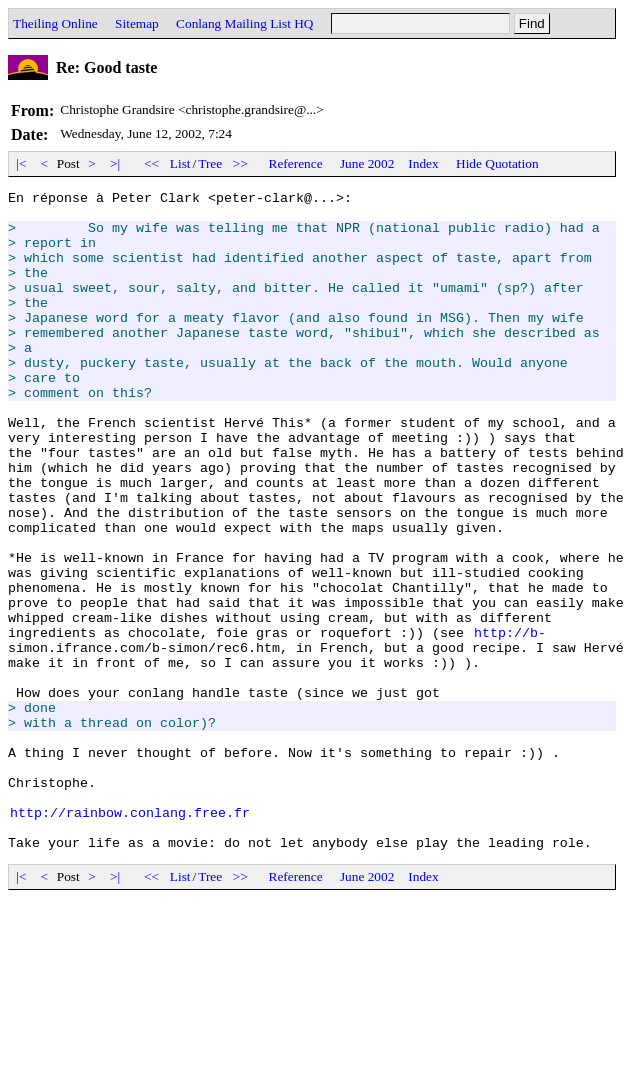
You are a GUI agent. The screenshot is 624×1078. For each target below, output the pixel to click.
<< (152, 163)
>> (241, 163)
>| (115, 163)
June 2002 (367, 163)
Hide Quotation (497, 163)
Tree (210, 163)
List (180, 163)
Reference (296, 163)
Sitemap (137, 23)
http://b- (510, 722)
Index (423, 163)
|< (21, 163)
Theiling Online (55, 23)
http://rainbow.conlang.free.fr (130, 938)
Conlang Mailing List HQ (244, 23)
